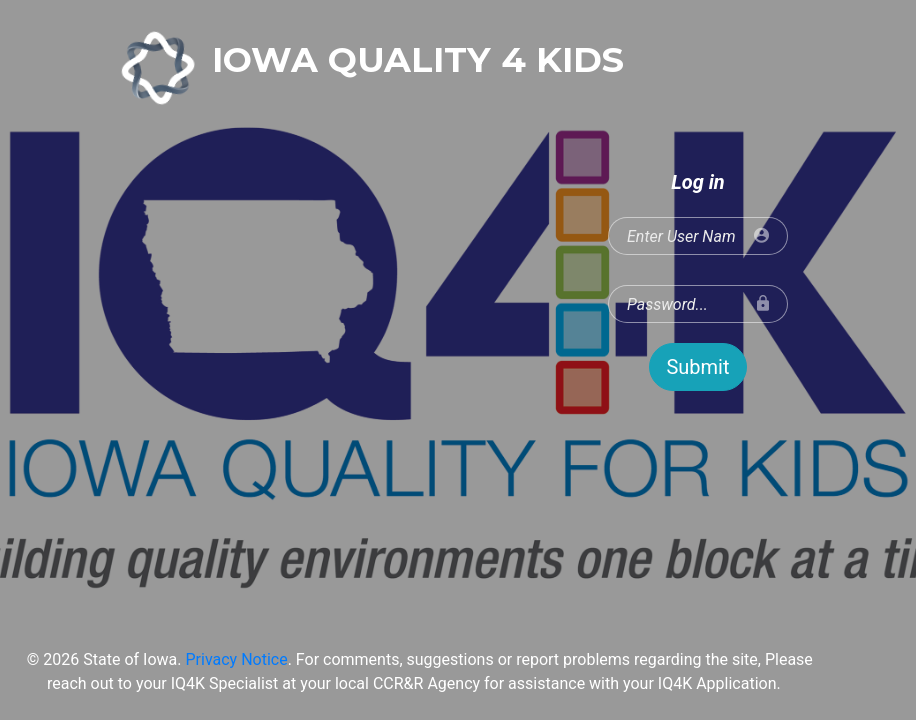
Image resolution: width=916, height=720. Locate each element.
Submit (697, 367)
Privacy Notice (236, 659)
